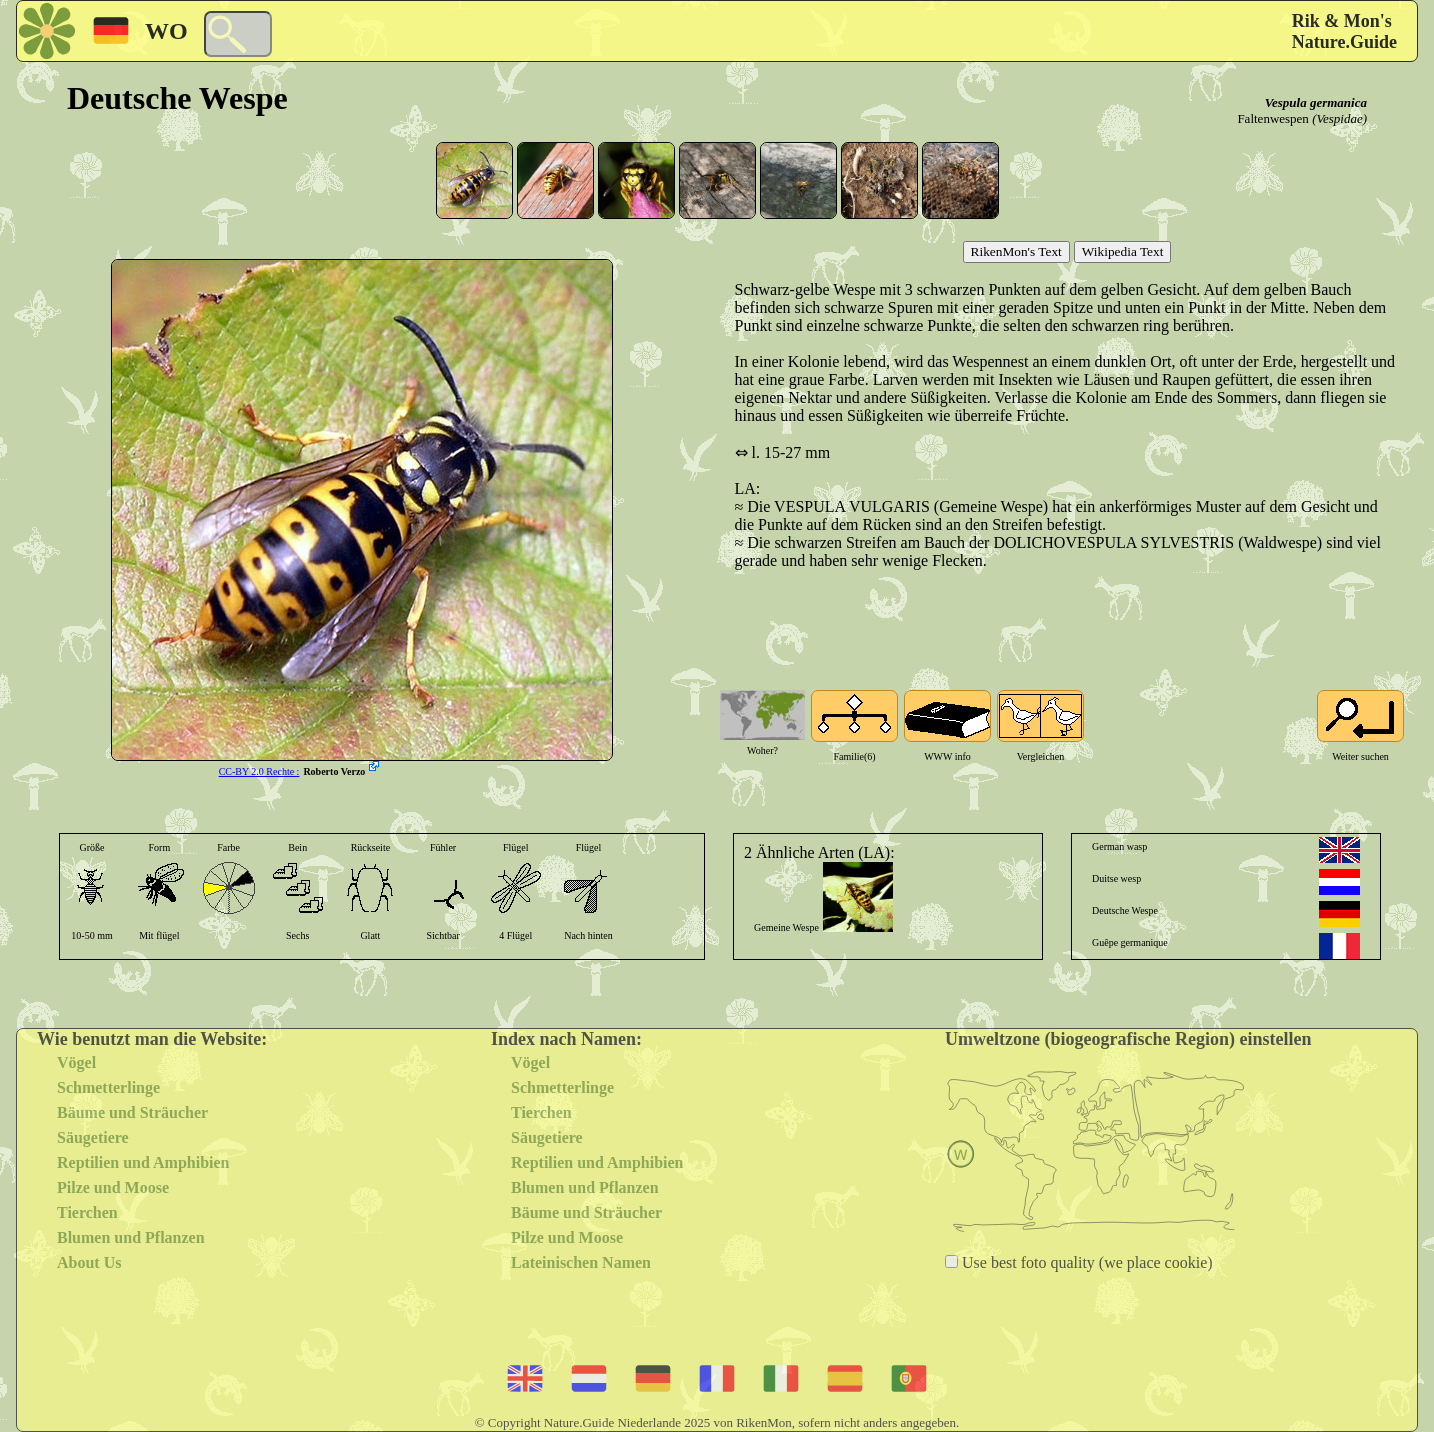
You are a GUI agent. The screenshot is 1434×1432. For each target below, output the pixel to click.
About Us (89, 1262)
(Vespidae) (1339, 118)
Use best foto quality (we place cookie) (1085, 1262)
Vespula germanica (1316, 102)
